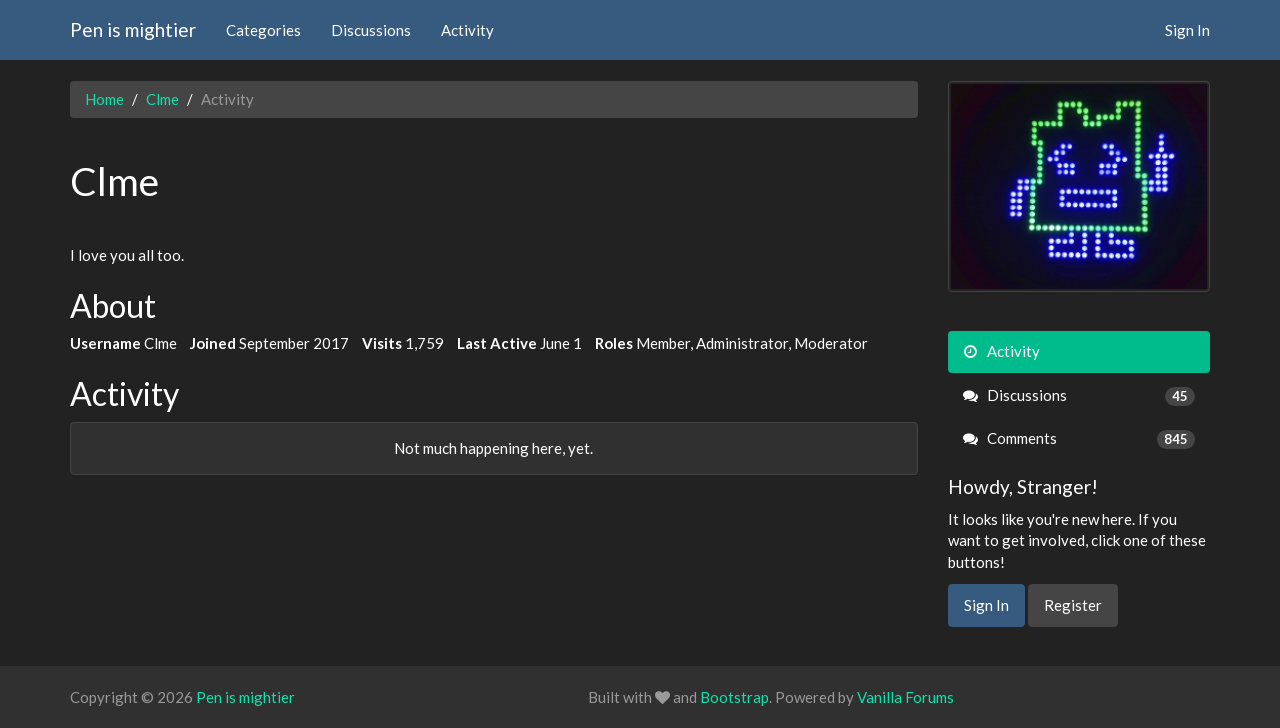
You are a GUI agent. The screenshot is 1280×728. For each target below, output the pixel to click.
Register (1073, 605)
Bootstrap (734, 697)
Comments (1079, 438)
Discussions (371, 30)
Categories (263, 30)
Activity (467, 30)
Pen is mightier (133, 29)
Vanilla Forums (905, 697)
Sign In (1187, 30)
